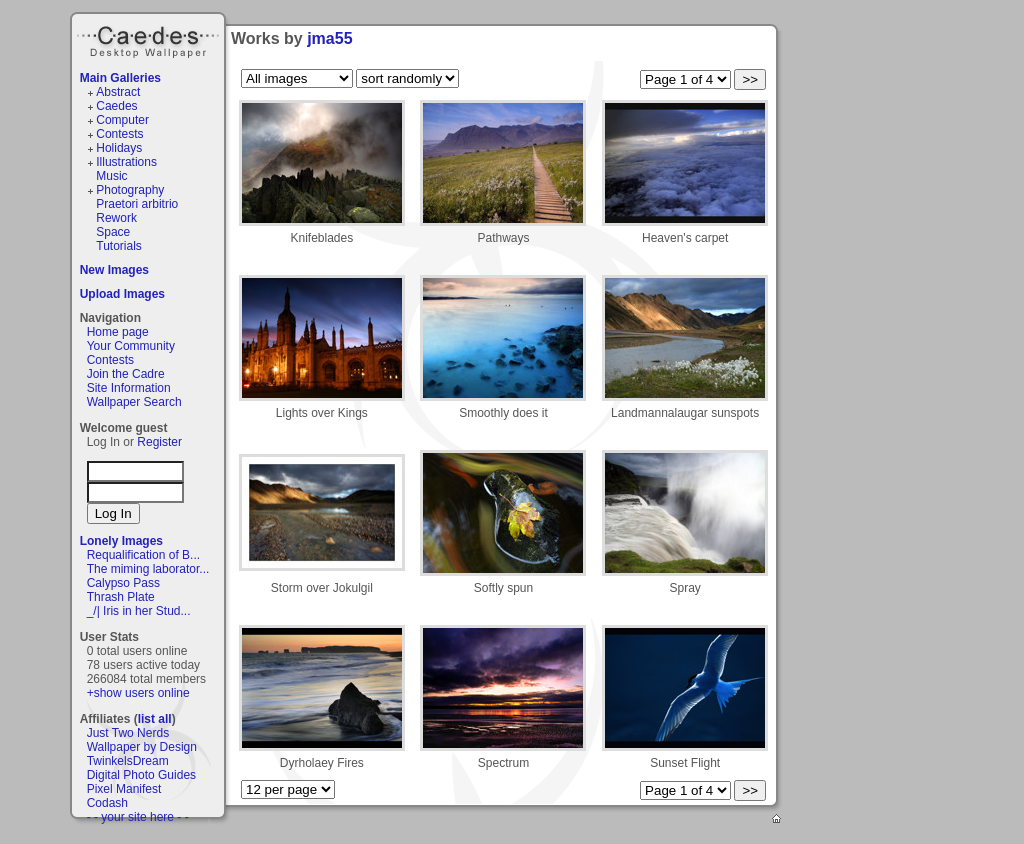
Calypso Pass (123, 583)
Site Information (129, 388)
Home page (118, 332)
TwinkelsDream (128, 761)
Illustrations (126, 162)
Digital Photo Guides (141, 775)
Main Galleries (120, 78)
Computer (122, 120)
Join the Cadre (126, 374)
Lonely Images (121, 541)
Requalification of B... (143, 555)
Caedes (150, 39)
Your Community (131, 346)
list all (155, 719)
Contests (119, 134)
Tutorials (119, 246)
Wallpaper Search (134, 402)
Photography (130, 190)
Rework (116, 218)
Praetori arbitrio (137, 204)
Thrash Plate (121, 597)
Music (111, 176)
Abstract (118, 92)
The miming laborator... (148, 569)
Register (159, 442)
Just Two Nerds (128, 733)
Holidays (119, 148)
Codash (107, 803)
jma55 (329, 38)
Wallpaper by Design (142, 747)
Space (113, 232)
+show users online (138, 693)
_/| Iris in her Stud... (139, 611)
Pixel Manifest (124, 789)
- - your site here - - (138, 817)
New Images (114, 270)
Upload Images (122, 294)
